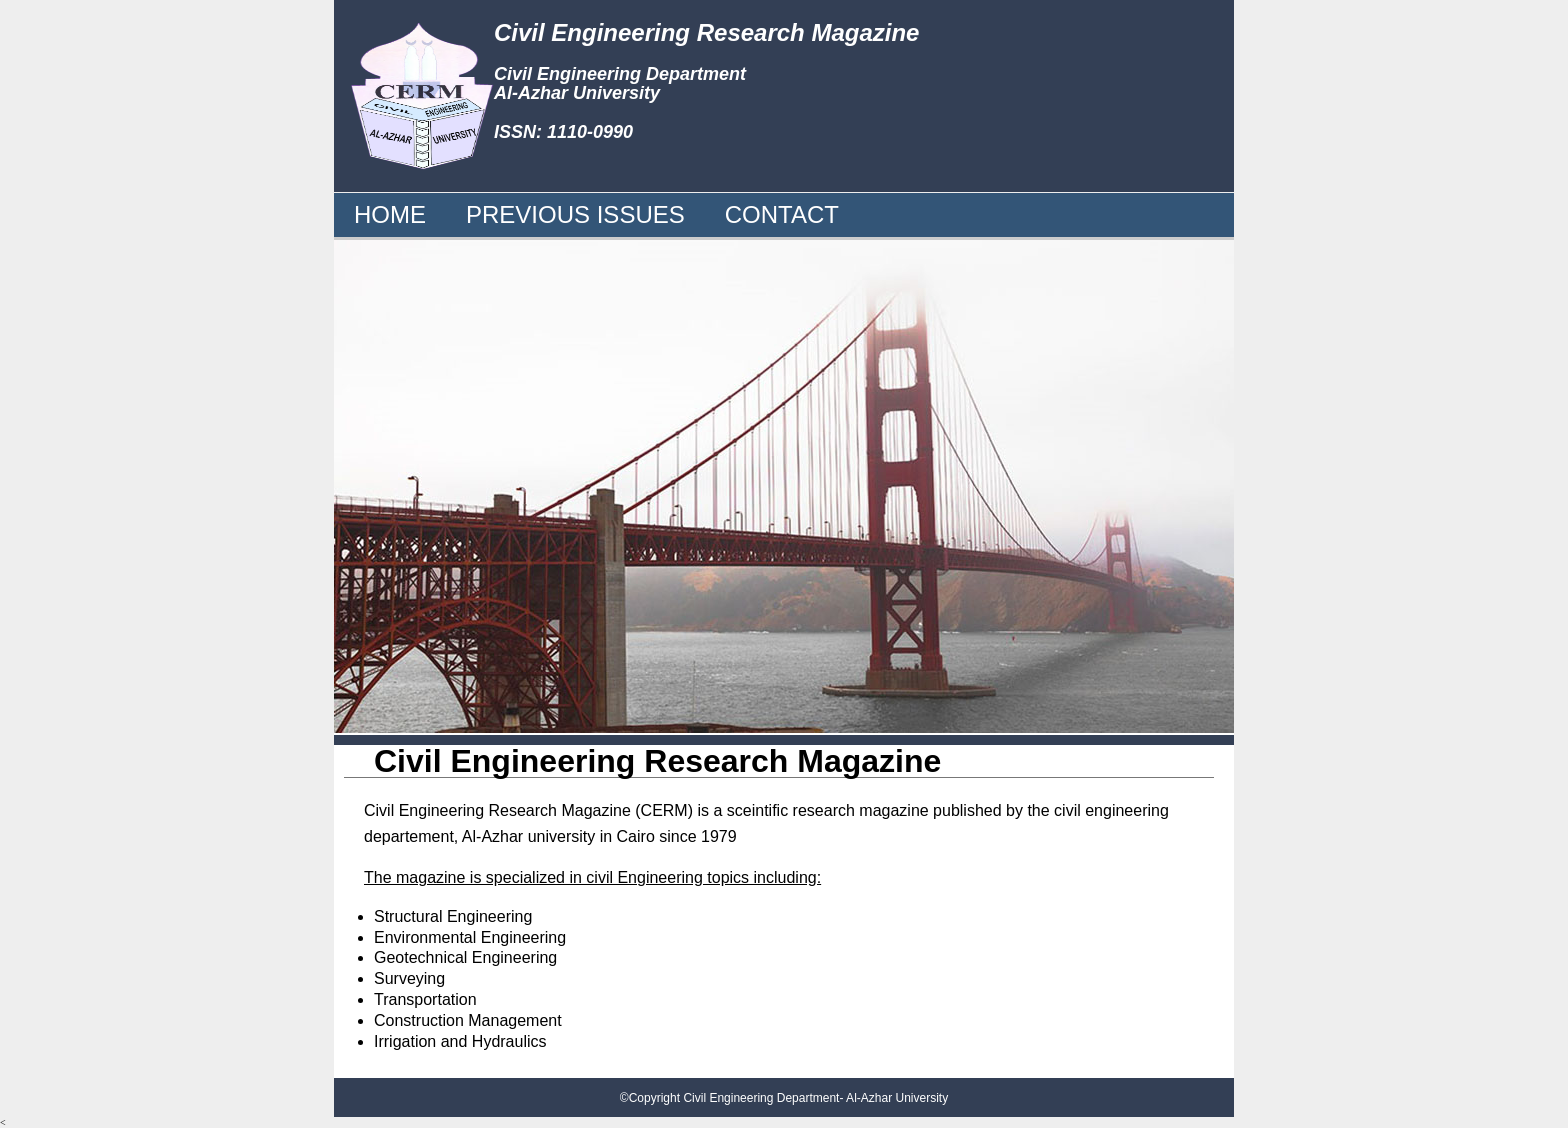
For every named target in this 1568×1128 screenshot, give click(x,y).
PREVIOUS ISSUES (575, 214)
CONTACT (782, 214)
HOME (390, 214)
